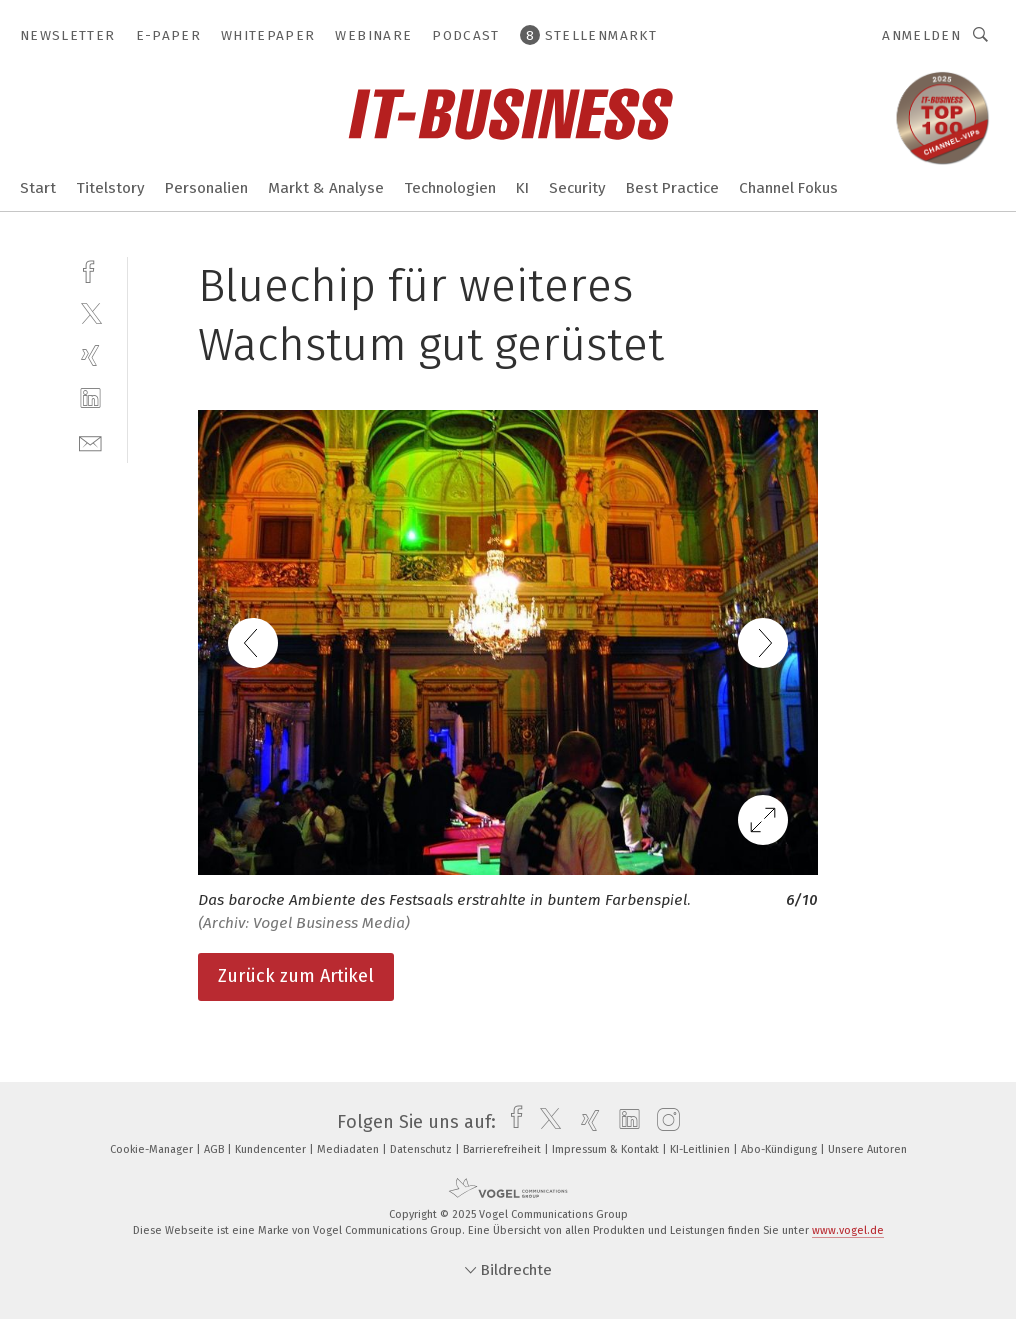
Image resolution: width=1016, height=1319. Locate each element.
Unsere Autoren (867, 1149)
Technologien (450, 188)
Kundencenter (272, 1149)
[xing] (90, 355)
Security (577, 188)
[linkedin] (90, 398)
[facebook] (90, 269)
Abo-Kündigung (780, 1149)
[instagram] (663, 1122)
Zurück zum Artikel (296, 976)
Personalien (206, 188)
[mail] (90, 441)
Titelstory (110, 188)
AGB (215, 1149)
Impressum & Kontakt (607, 1149)
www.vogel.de (848, 1230)
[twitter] (90, 312)
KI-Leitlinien (701, 1149)
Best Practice (672, 188)
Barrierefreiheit (503, 1149)
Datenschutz (422, 1149)
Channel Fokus (788, 188)
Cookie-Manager (153, 1149)
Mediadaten (349, 1149)
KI (522, 188)
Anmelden (921, 35)
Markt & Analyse (326, 188)
